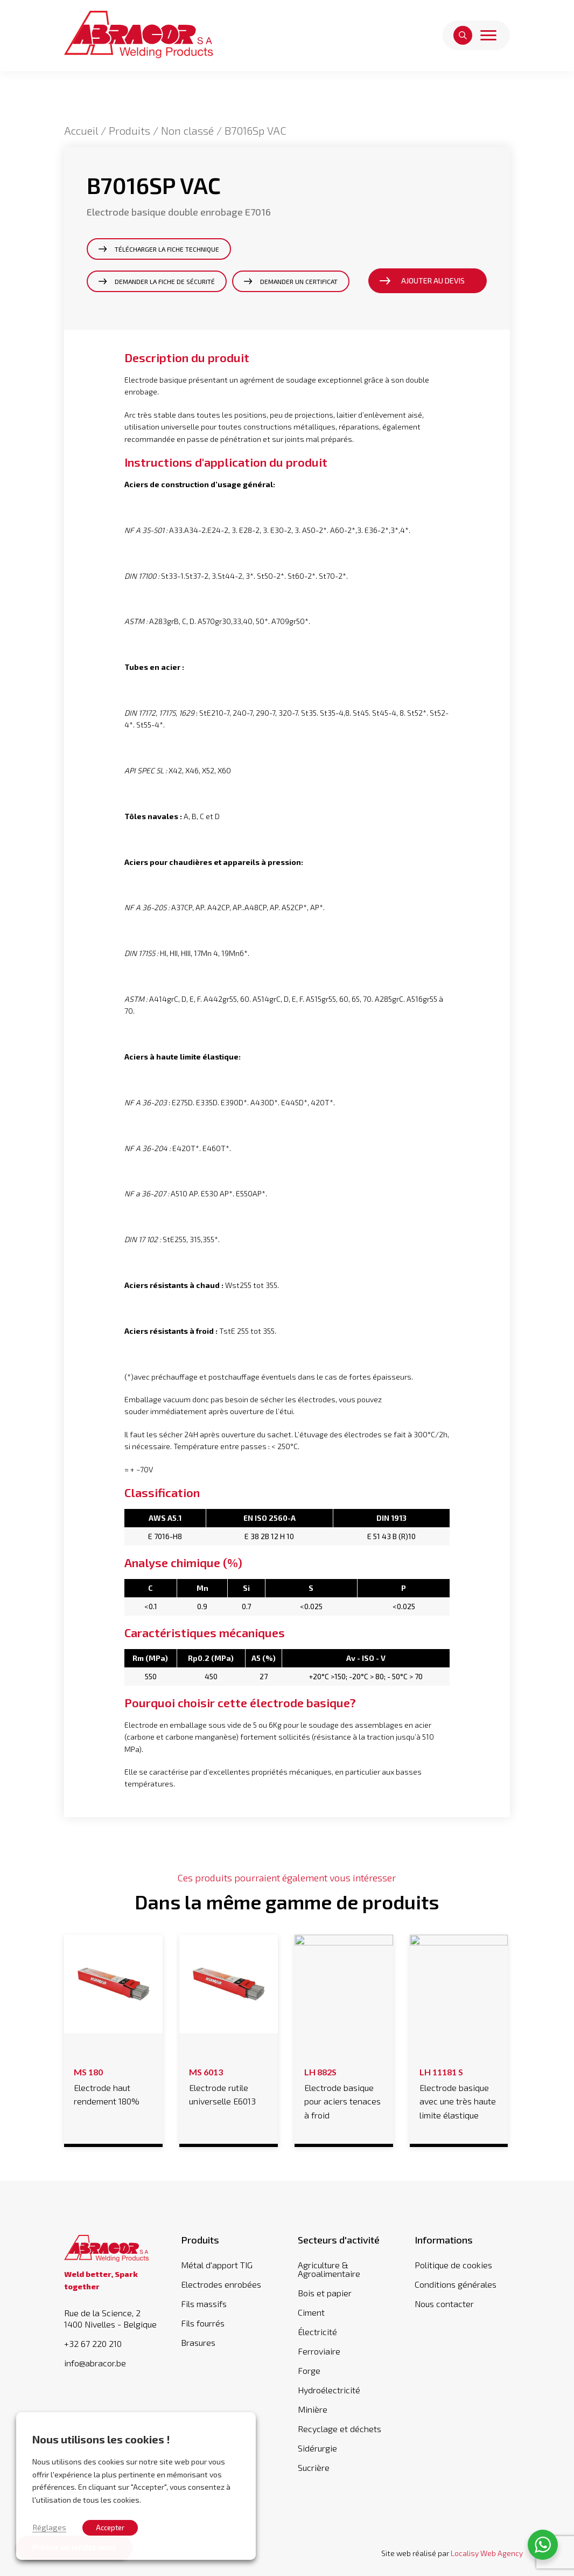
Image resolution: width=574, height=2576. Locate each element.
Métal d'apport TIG (217, 2265)
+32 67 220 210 (93, 2343)
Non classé (187, 130)
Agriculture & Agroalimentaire (329, 2269)
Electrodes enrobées (221, 2284)
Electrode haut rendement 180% (113, 2085)
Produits (129, 130)
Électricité (317, 2331)
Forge (309, 2370)
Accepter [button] (110, 2527)
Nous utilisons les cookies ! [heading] (101, 2439)
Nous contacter (444, 2303)
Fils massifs (204, 2303)
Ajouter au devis (433, 280)
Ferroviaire (319, 2351)
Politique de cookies (453, 2265)
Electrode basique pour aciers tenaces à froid (343, 2091)
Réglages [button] (49, 2527)
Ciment (311, 2312)
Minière (312, 2409)
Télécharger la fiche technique (167, 249)
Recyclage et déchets (339, 2428)
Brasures (198, 2342)
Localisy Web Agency (487, 2553)
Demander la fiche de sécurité (165, 281)
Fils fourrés (203, 2323)
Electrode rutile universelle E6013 (228, 2085)
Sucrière (314, 2467)
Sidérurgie (317, 2448)
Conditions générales (455, 2284)
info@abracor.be (95, 2363)
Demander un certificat (299, 281)
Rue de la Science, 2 (111, 2319)
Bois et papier (325, 2293)
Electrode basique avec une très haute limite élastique (458, 2091)
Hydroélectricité (329, 2390)
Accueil (81, 130)
